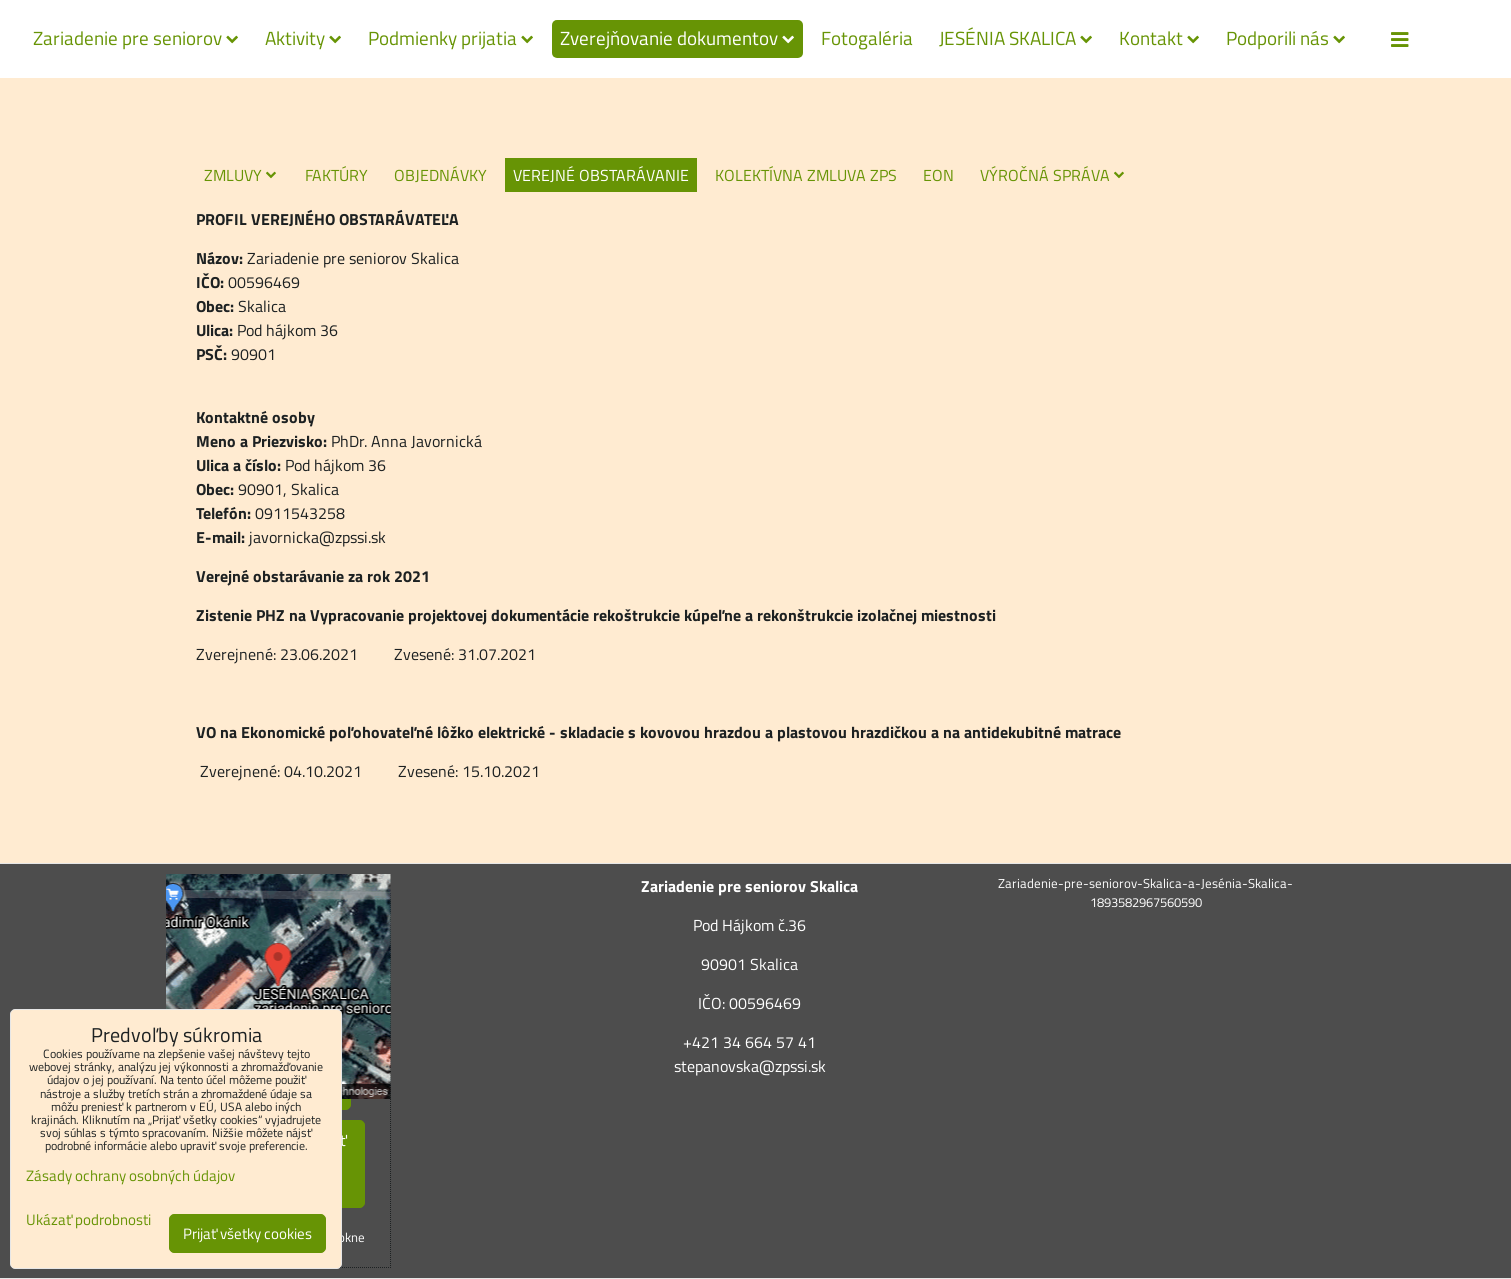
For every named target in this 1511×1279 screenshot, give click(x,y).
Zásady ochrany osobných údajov (130, 1175)
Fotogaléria (867, 38)
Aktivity (303, 38)
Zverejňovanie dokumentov (677, 38)
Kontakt (1159, 38)
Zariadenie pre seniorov (136, 38)
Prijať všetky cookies (247, 1233)
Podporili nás (1286, 38)
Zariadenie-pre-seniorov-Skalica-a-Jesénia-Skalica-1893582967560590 (1145, 892)
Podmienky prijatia (451, 38)
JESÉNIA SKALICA (1016, 38)
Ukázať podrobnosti (88, 1220)
